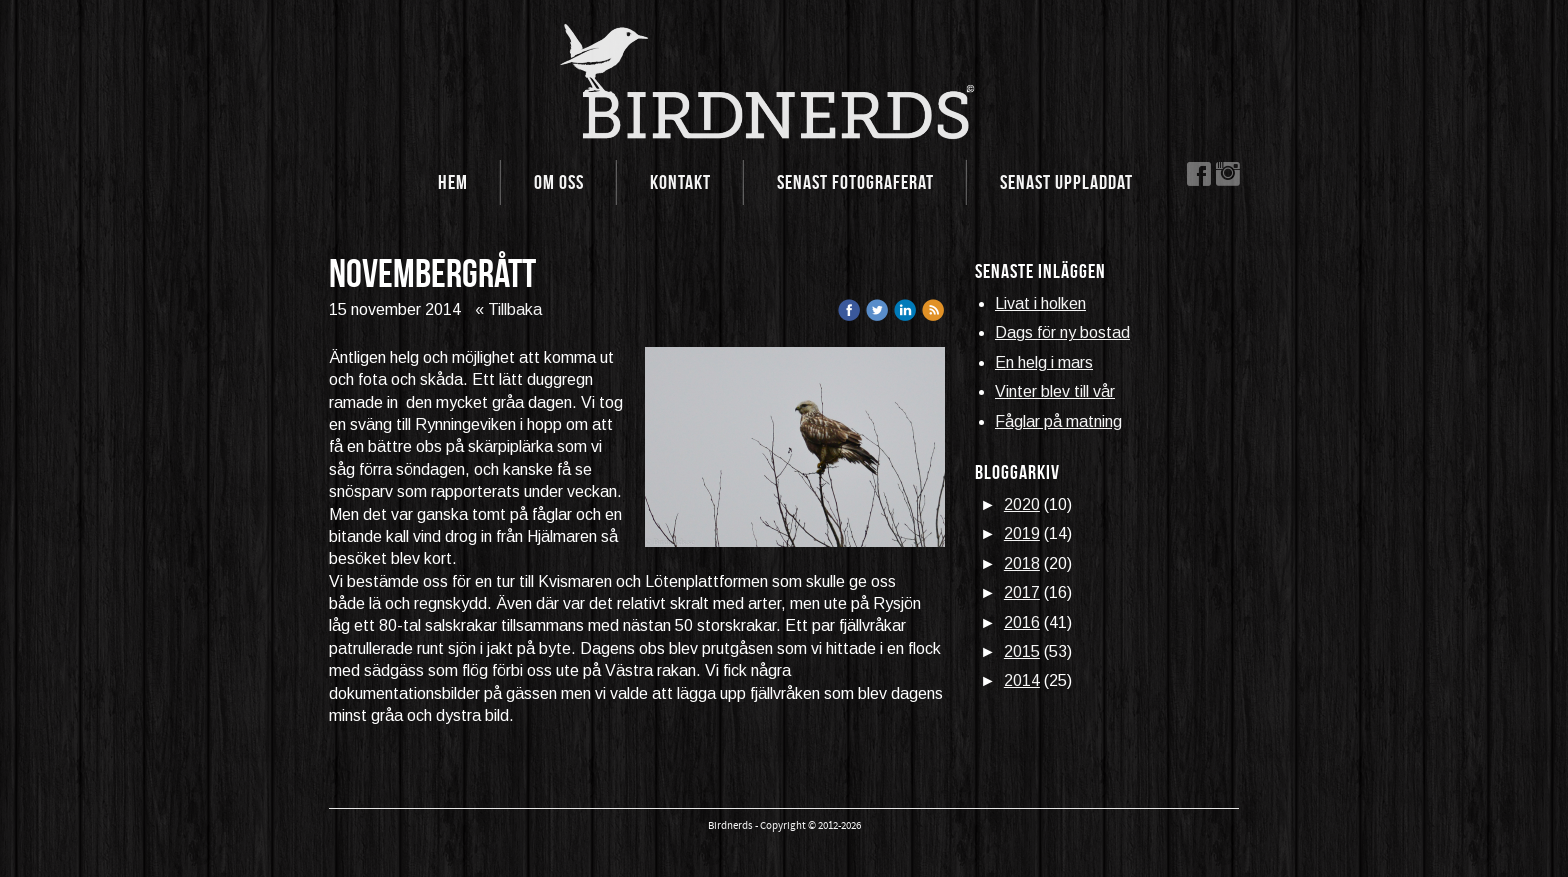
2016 (1022, 622)
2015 (1022, 651)
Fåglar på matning (1058, 421)
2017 (1022, 592)
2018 (1022, 563)
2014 (1022, 680)
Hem (453, 182)
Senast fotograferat (855, 182)
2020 (1022, 504)
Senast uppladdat (1066, 182)
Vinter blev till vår (1055, 391)
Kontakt (680, 182)
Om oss (559, 182)
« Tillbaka (508, 309)
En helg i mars (1044, 362)
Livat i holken (1040, 303)
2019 (1022, 533)
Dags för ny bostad (1062, 332)
